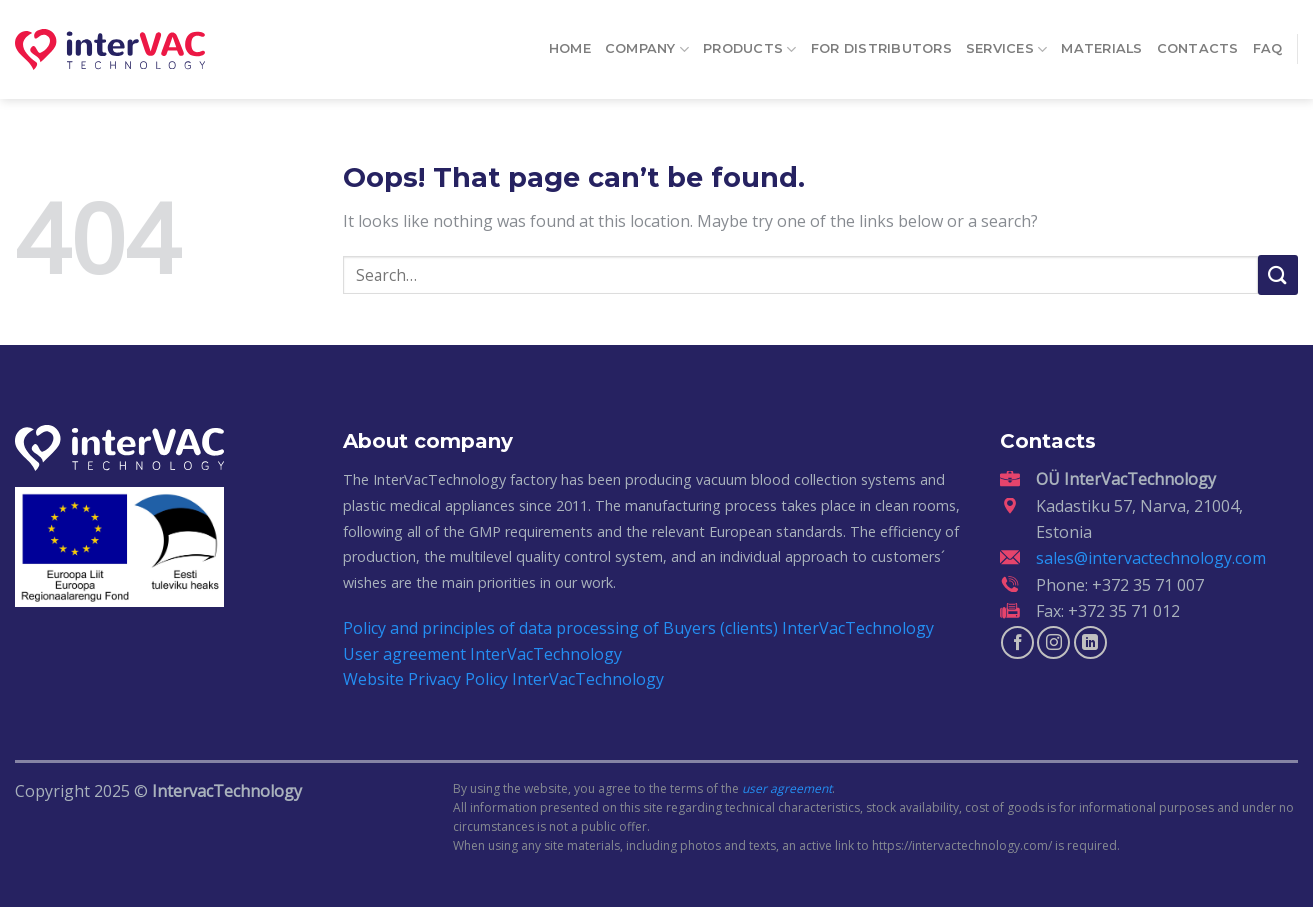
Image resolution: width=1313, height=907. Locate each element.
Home (570, 41)
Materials (1101, 41)
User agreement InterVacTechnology (482, 654)
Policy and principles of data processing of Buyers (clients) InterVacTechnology (638, 628)
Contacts (1198, 41)
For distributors (881, 41)
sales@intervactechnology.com (1151, 558)
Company (647, 41)
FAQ (1268, 41)
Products (750, 41)
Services (1007, 41)
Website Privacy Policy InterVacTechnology (503, 679)
